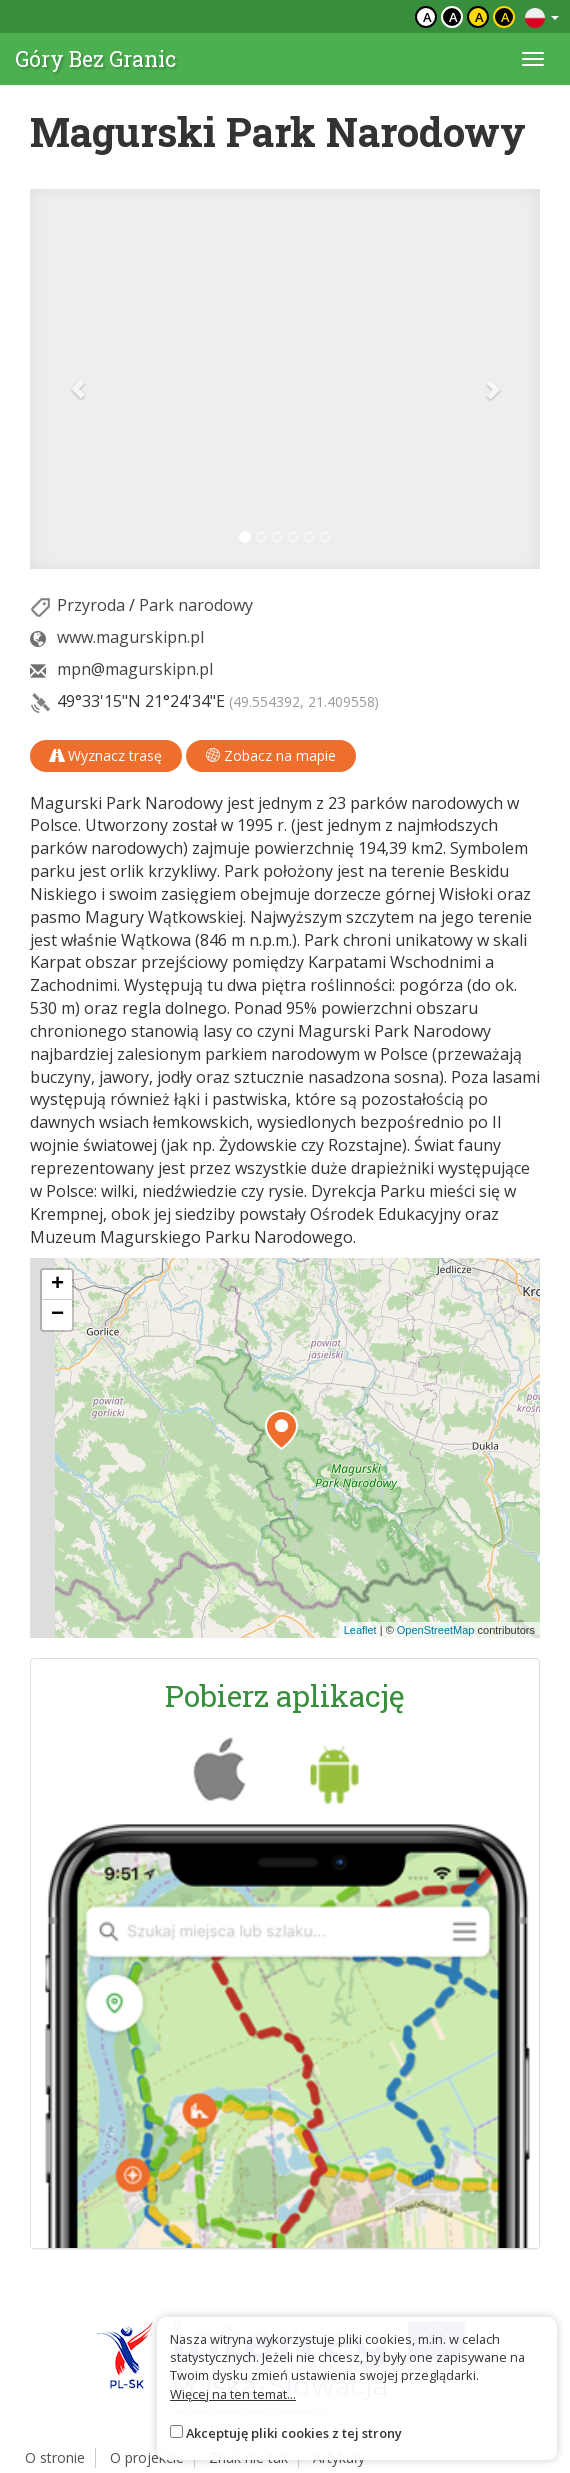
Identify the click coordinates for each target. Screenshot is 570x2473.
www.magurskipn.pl (130, 637)
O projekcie (147, 2457)
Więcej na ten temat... (233, 2394)
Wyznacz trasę (106, 755)
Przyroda (91, 605)
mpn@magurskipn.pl (135, 669)
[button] (68, 379)
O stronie (55, 2457)
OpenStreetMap (436, 1630)
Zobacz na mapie (271, 755)
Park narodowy (196, 605)
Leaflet (360, 1630)
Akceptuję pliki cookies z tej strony (294, 2433)
